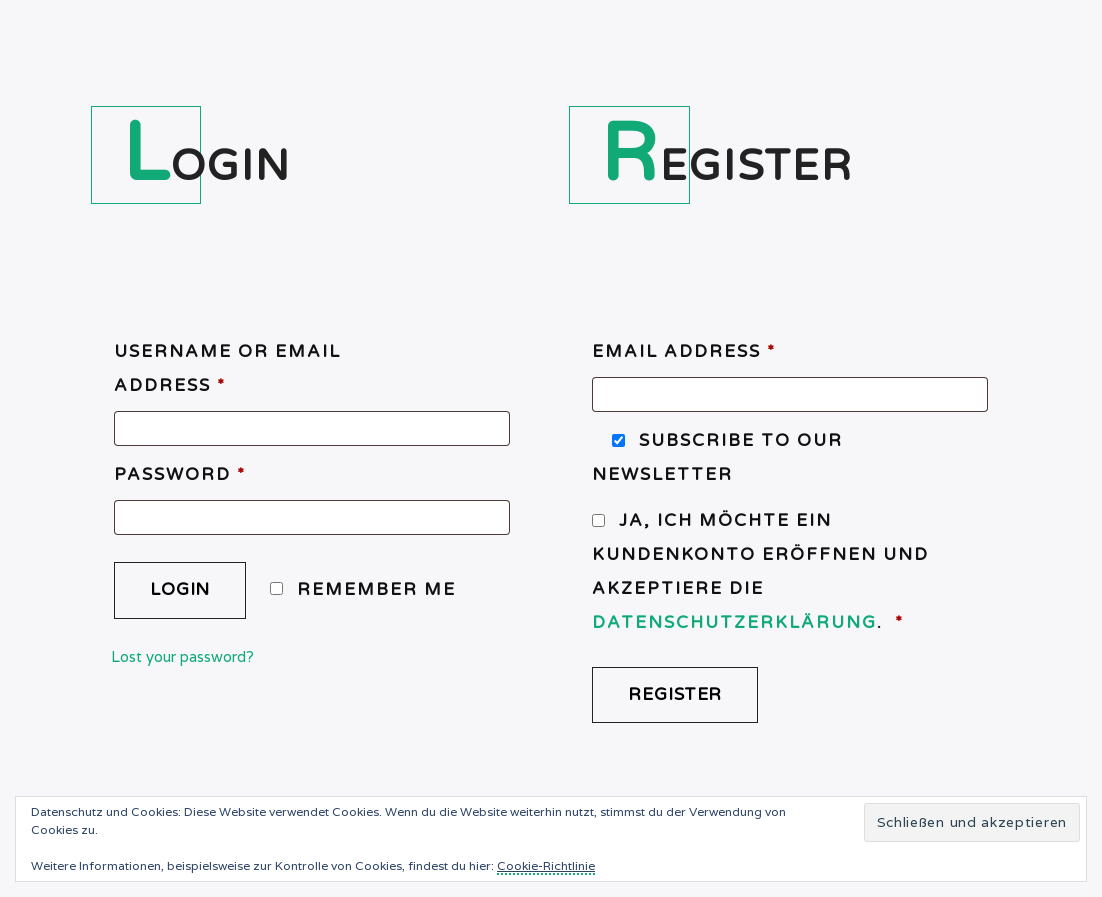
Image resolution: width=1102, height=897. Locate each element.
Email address (684, 351)
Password (180, 474)
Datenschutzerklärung (734, 622)
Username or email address (227, 368)
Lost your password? (182, 656)
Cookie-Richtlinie (546, 865)
